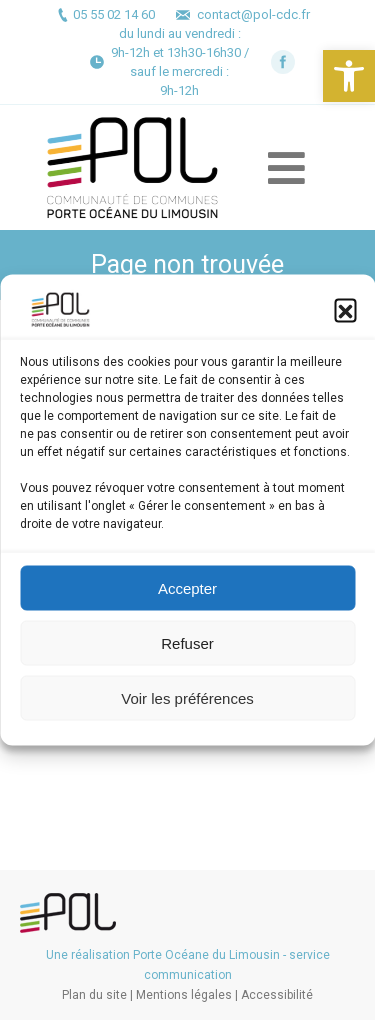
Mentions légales (184, 995)
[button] (349, 76)
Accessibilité (277, 995)
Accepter (187, 587)
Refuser (187, 642)
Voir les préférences (187, 697)
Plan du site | (99, 995)
